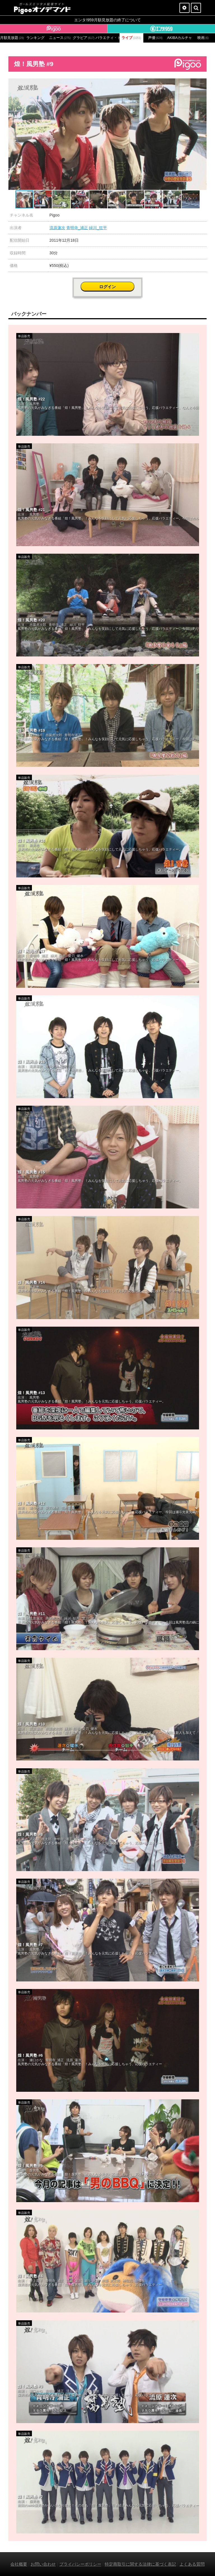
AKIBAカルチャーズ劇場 (179, 38)
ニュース (60, 38)
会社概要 (18, 2564)
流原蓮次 (57, 227)
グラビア (84, 38)
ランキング (35, 38)
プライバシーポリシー (80, 2564)
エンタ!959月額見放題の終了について (107, 20)
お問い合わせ (43, 2564)
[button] (201, 83)
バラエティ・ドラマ (107, 38)
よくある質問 (192, 2564)
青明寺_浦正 (77, 227)
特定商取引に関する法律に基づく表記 (140, 2564)
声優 (155, 38)
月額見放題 (12, 38)
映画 (203, 38)
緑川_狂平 (98, 227)
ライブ (131, 38)
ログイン (107, 286)
